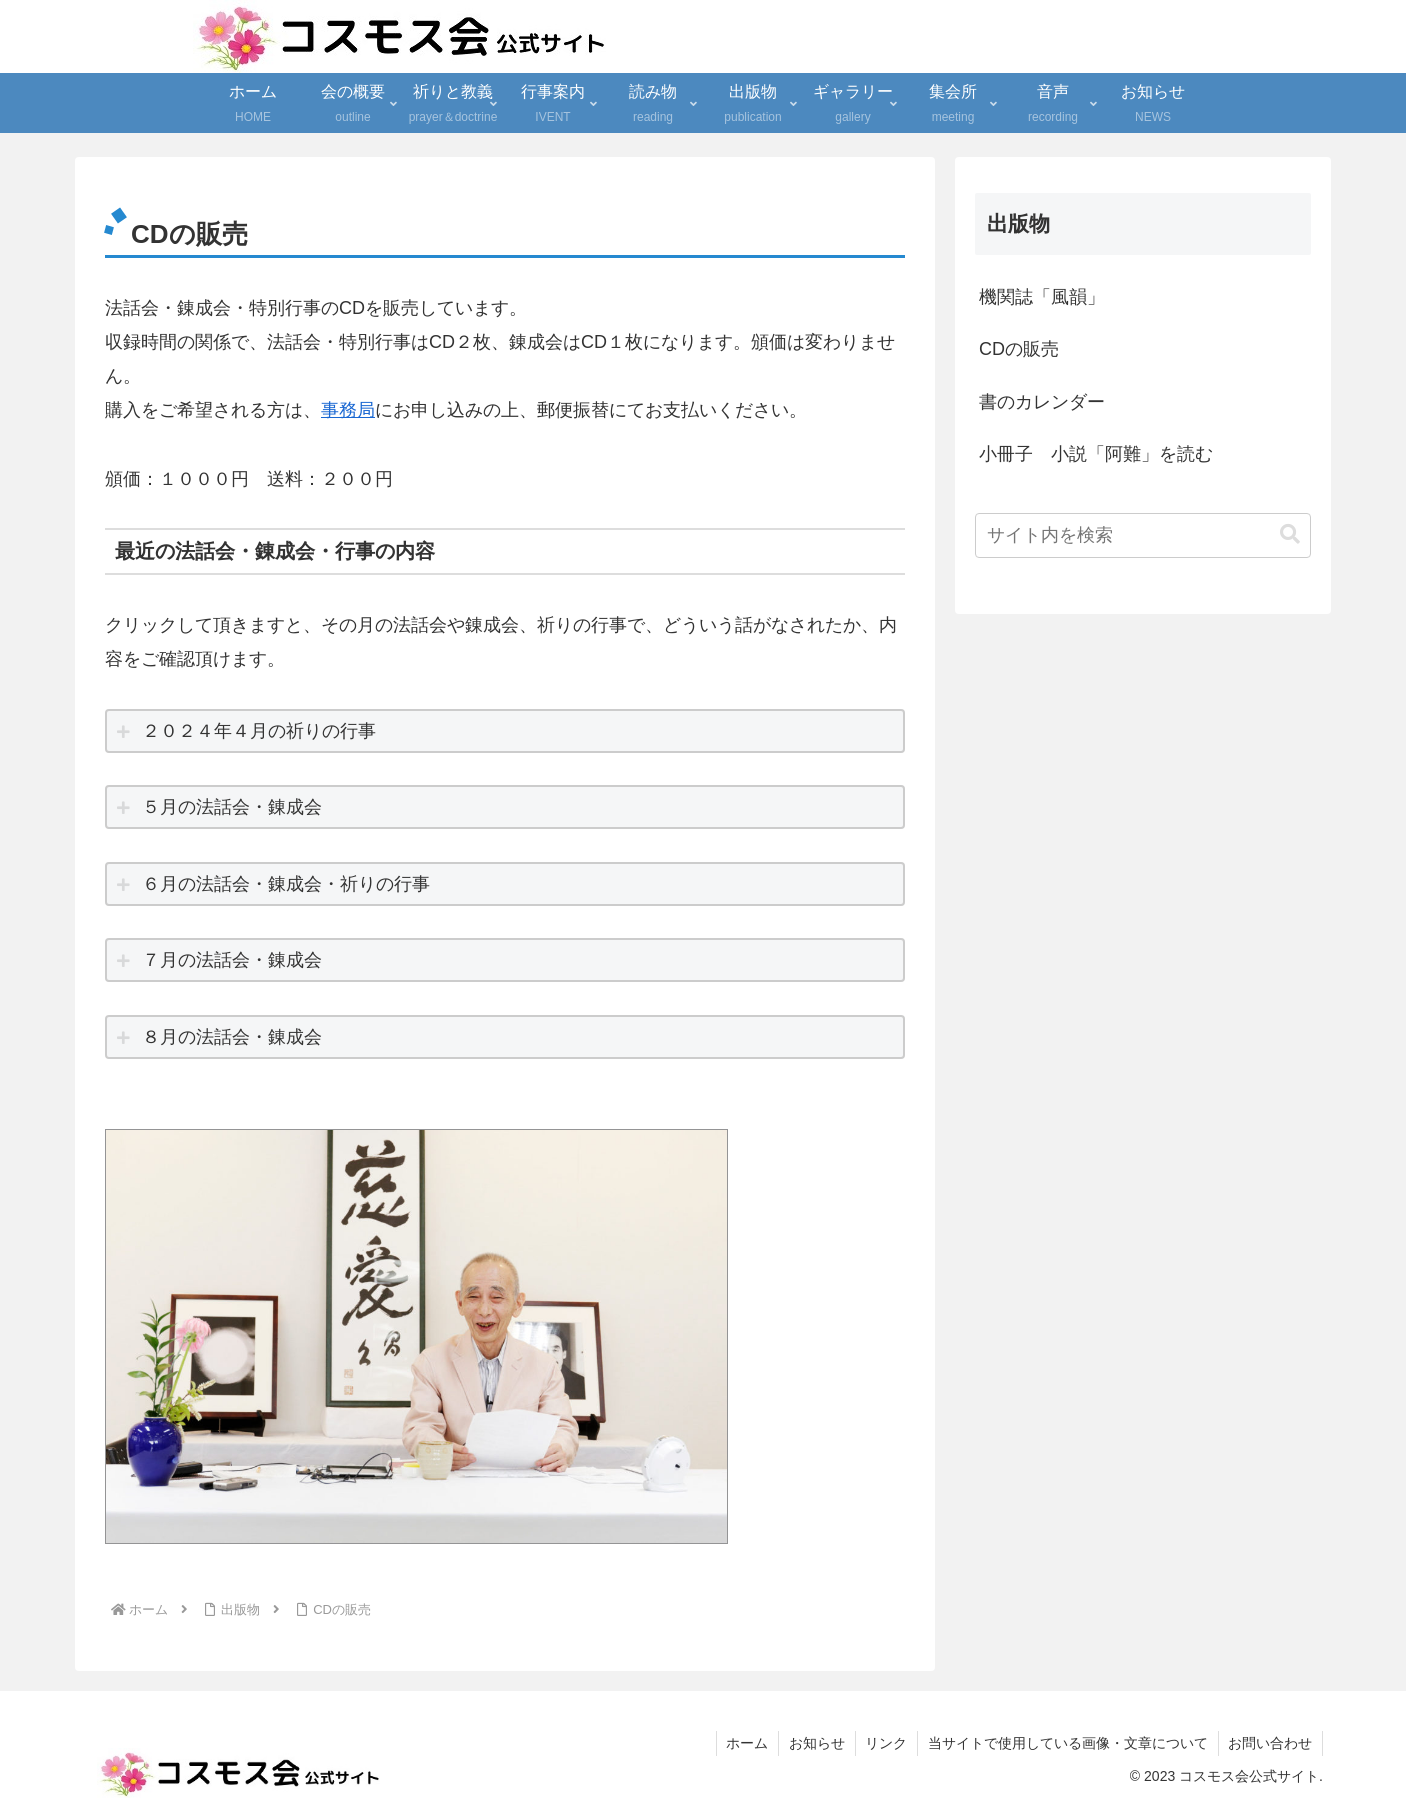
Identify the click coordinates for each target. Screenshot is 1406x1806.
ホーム (745, 1743)
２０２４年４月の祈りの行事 (259, 731)
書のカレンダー (1042, 402)
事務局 (348, 410)
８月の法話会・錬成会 (232, 1037)
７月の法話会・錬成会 (232, 960)
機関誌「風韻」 (1042, 297)
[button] (1290, 534)
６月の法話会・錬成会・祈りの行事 (286, 884)
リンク (885, 1743)
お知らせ (815, 1743)
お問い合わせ (1270, 1743)
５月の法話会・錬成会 (232, 807)
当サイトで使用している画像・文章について (1067, 1743)
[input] (1143, 535)
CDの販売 (1019, 349)
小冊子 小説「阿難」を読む (1096, 454)
